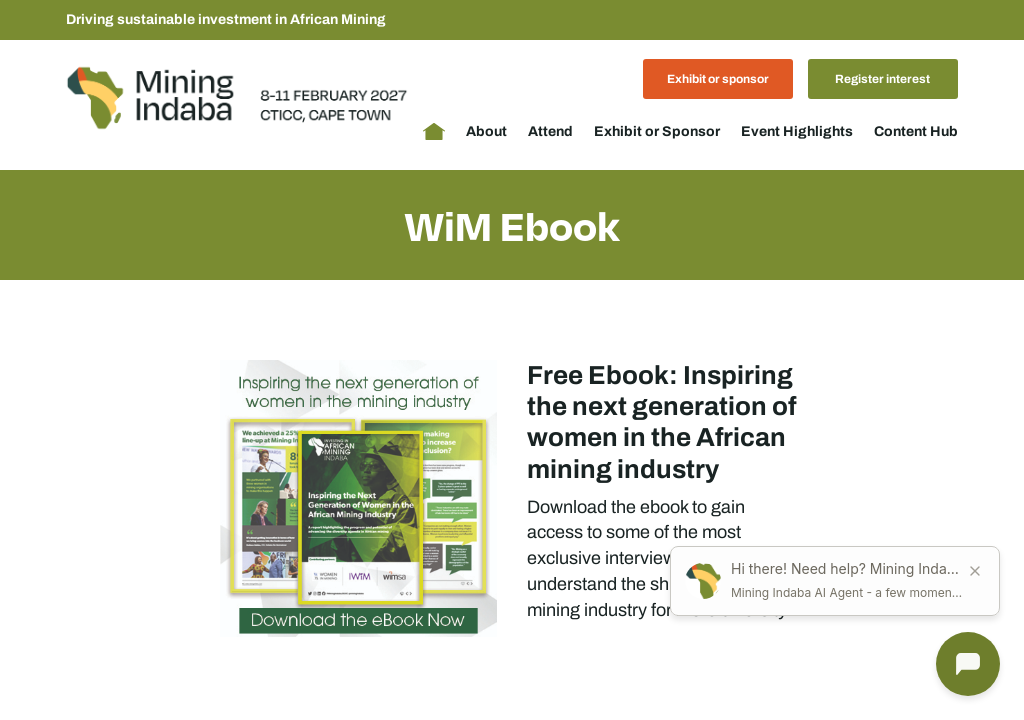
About (486, 131)
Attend (550, 131)
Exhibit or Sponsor (657, 131)
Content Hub (916, 131)
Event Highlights (797, 131)
